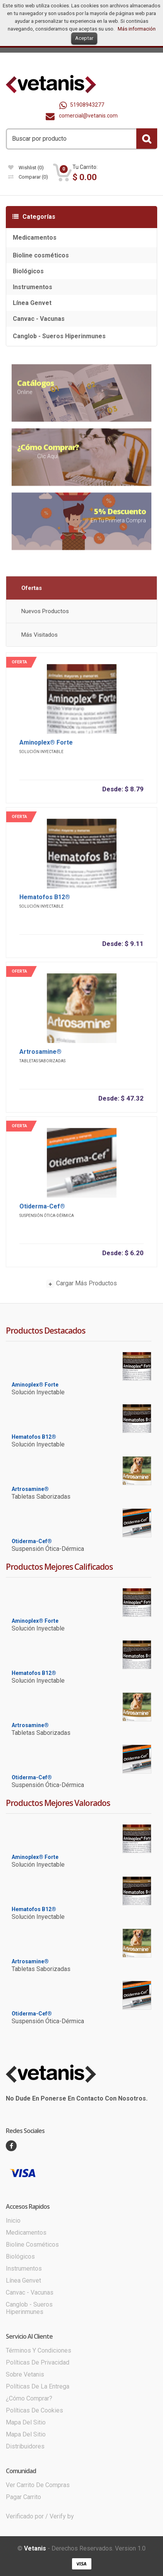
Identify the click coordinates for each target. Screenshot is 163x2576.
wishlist (26, 167)
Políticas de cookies (34, 2410)
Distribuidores (25, 2446)
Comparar (28, 177)
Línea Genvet (32, 303)
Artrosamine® (40, 1055)
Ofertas (31, 591)
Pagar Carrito (23, 2497)
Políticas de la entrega (37, 2386)
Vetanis (35, 2548)
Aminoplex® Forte (46, 746)
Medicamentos (35, 237)
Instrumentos (32, 287)
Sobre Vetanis (25, 2374)
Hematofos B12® (44, 901)
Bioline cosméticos (41, 255)
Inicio (13, 2220)
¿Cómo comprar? (29, 2398)
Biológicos (28, 271)
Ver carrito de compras (38, 2485)
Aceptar (84, 38)
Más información (137, 29)
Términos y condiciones (38, 2350)
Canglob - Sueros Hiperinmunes (59, 336)
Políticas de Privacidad (37, 2362)
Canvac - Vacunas (39, 318)
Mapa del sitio (26, 2422)
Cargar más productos (81, 1287)
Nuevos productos (45, 615)
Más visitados (39, 638)
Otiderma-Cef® (42, 1210)
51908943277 (81, 105)
